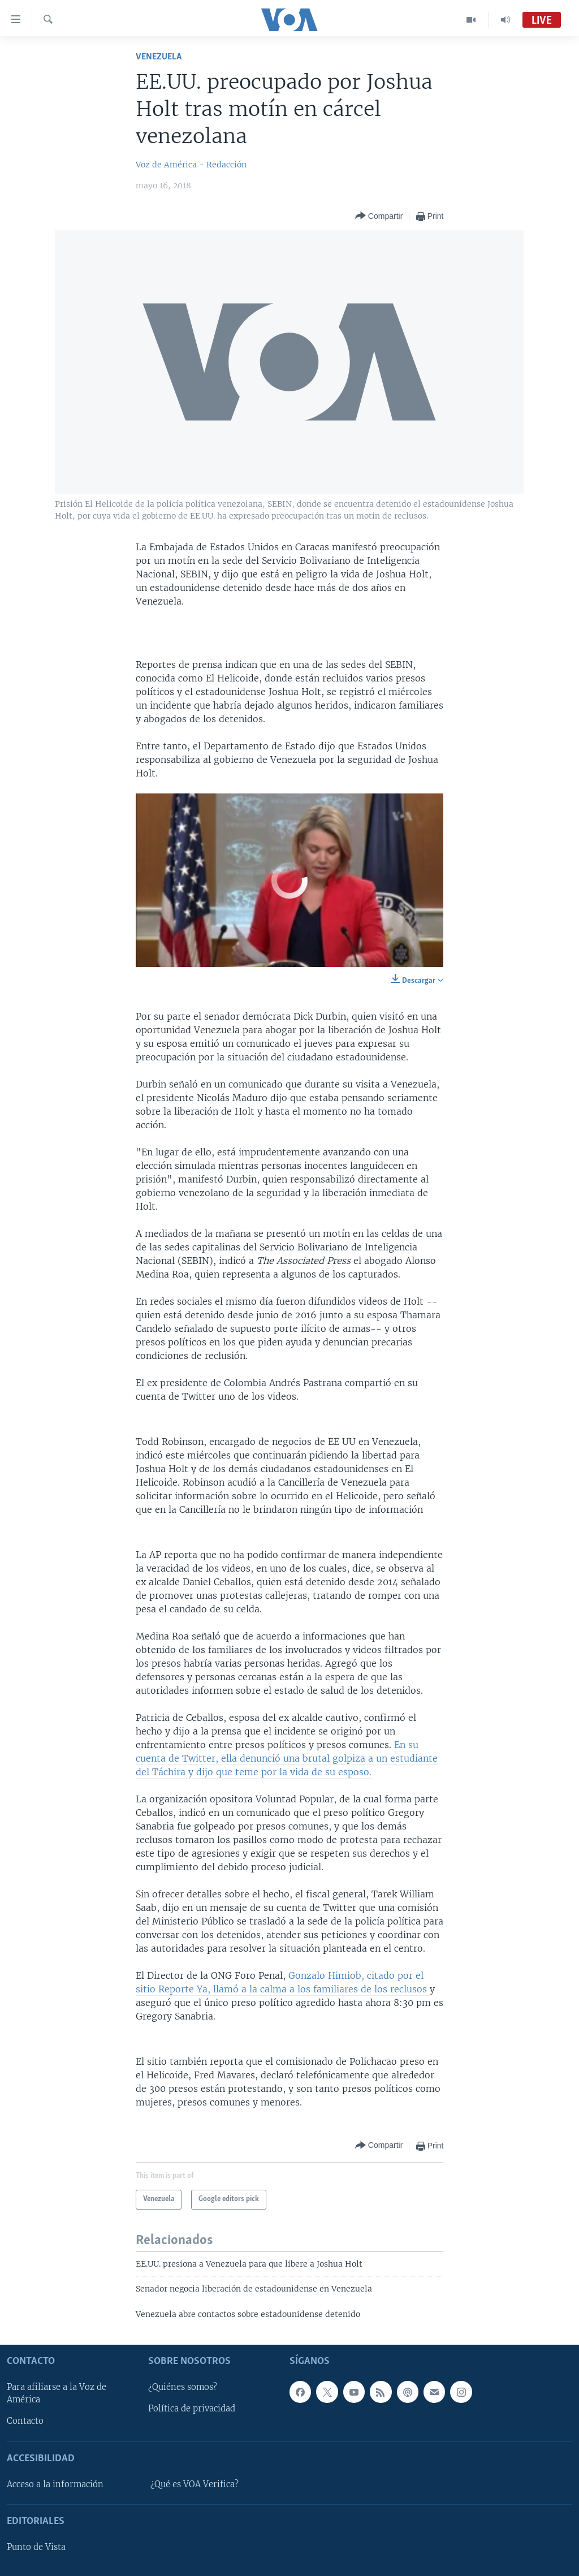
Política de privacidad (191, 2409)
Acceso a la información (55, 2484)
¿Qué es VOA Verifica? (194, 2484)
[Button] (379, 216)
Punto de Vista (36, 2547)
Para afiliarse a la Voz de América (56, 2394)
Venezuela (159, 57)
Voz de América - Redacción (191, 164)
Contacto (25, 2422)
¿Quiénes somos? (182, 2388)
